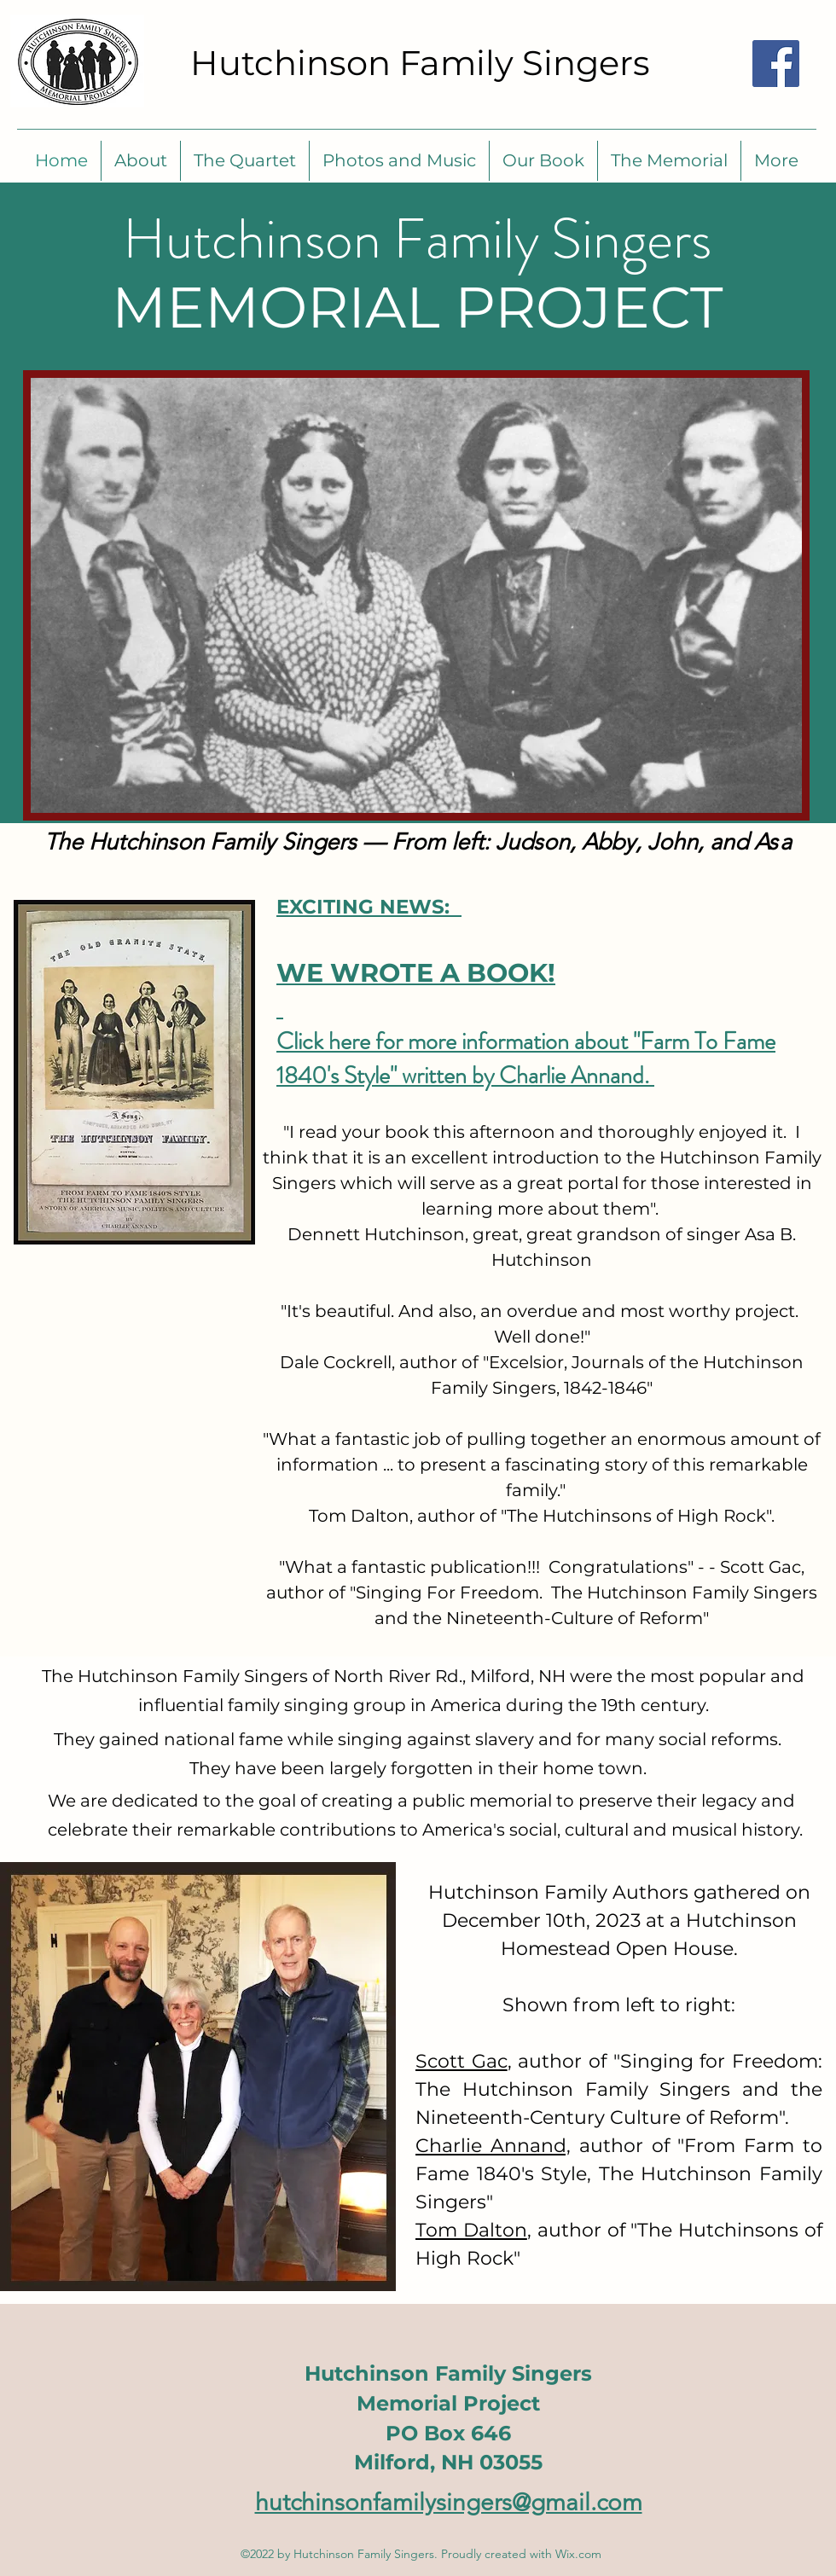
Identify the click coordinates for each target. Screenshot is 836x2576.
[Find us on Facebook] (775, 63)
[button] (245, 161)
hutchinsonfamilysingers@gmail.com (448, 2502)
